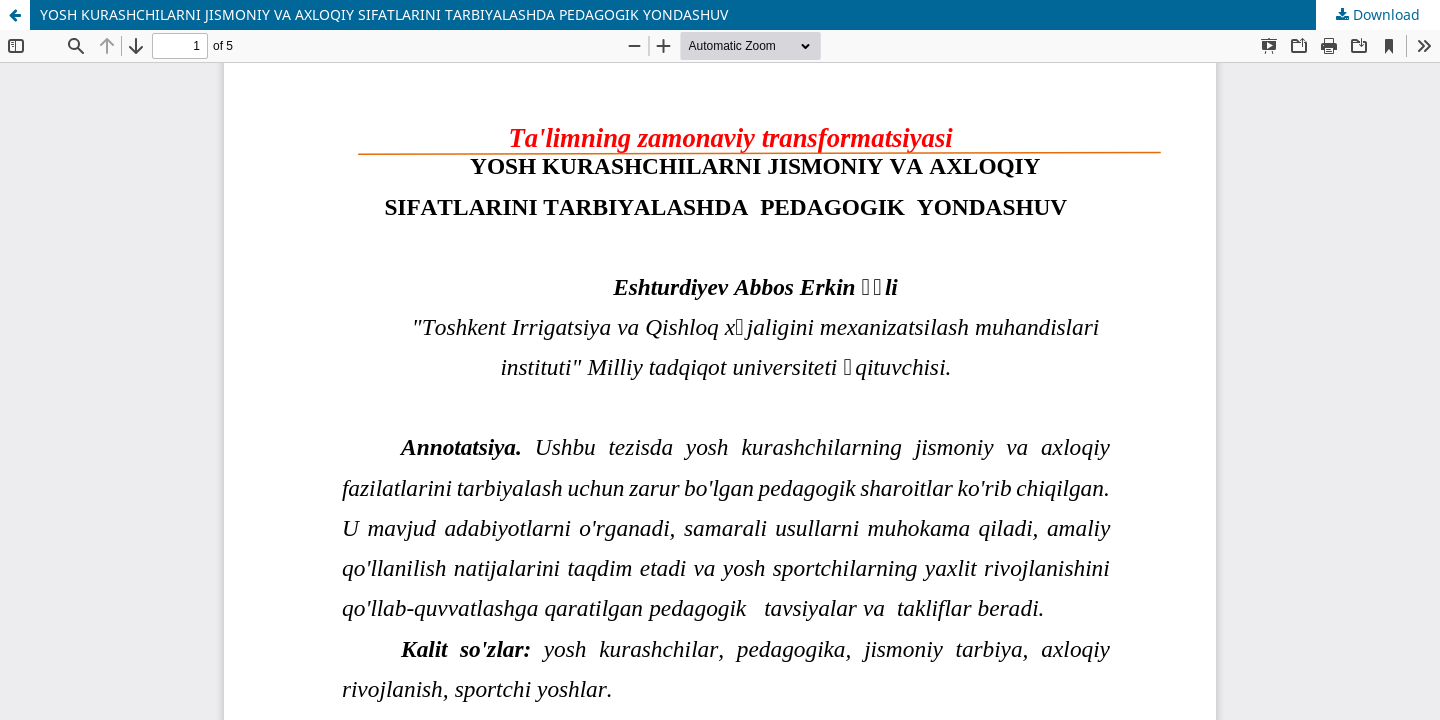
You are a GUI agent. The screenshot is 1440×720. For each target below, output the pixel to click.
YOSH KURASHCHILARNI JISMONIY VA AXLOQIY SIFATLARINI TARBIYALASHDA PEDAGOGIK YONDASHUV (384, 14)
